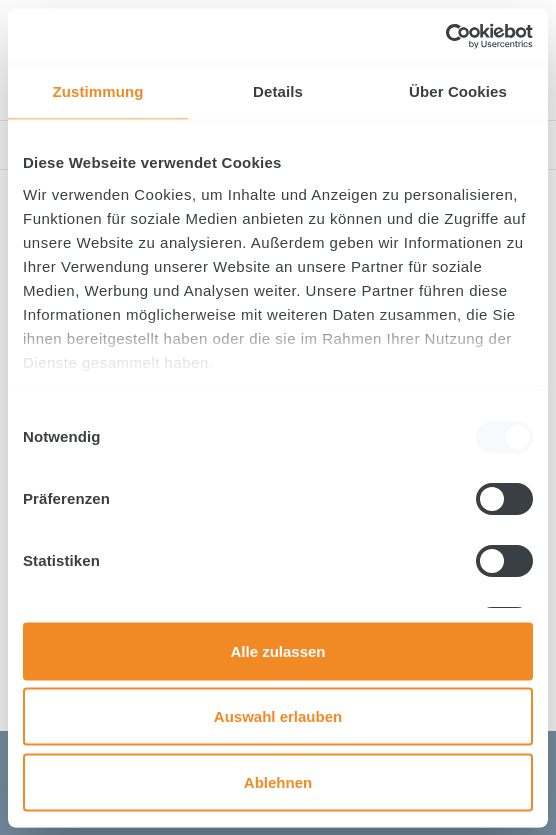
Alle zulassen (277, 650)
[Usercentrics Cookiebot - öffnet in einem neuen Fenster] (445, 36)
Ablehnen (278, 781)
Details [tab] (278, 91)
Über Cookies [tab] (458, 91)
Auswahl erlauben (278, 716)
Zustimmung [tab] (98, 91)
